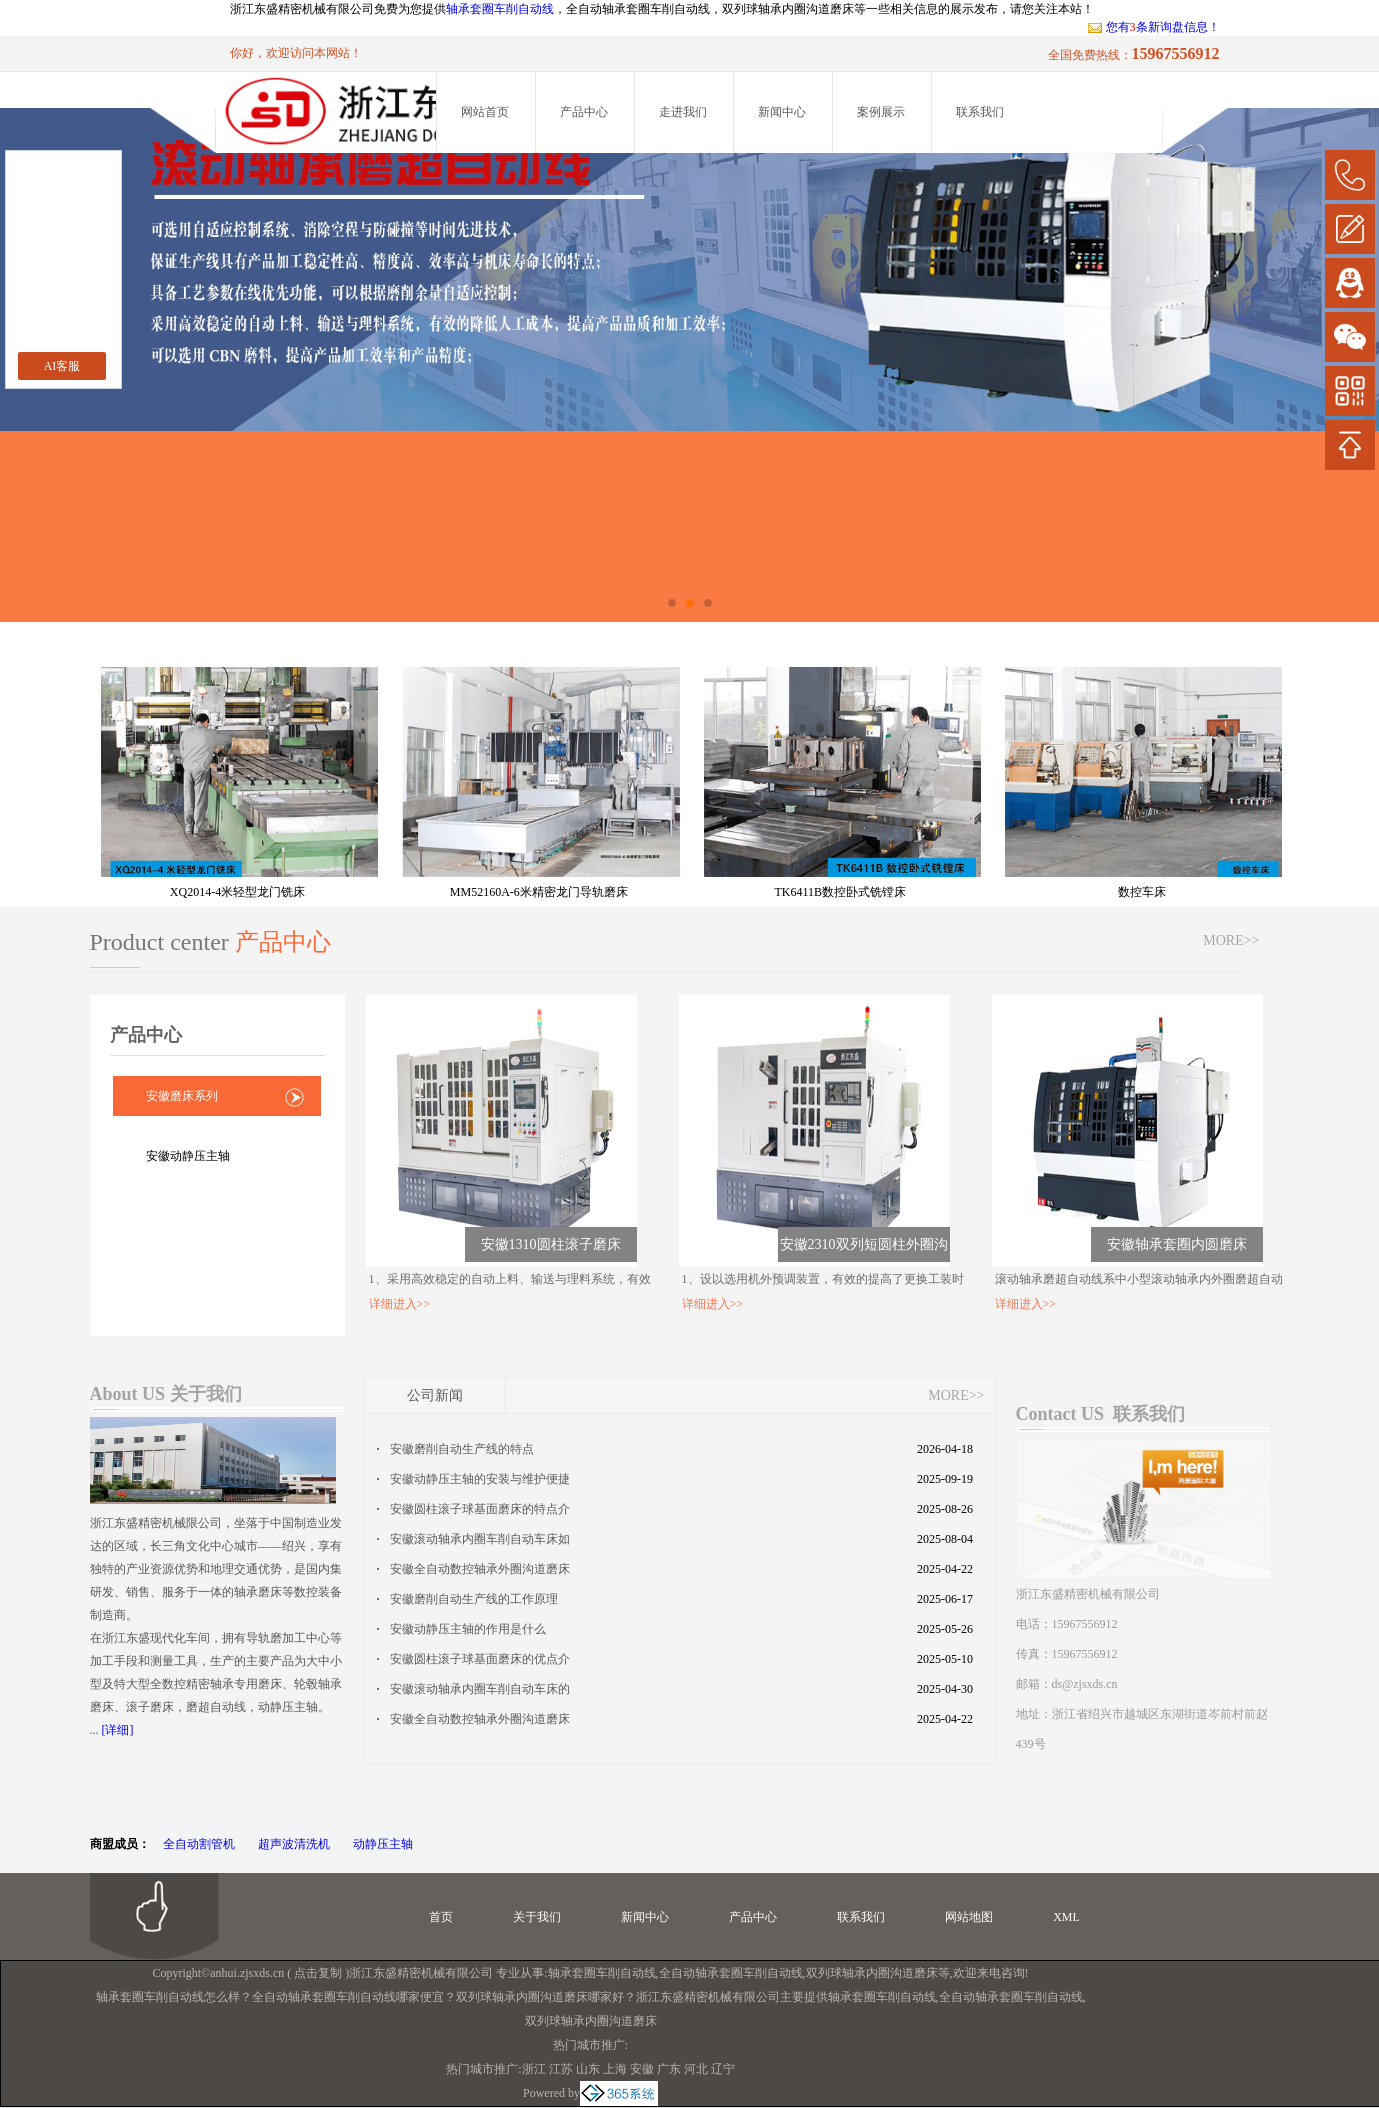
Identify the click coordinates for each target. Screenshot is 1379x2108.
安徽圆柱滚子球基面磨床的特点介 (480, 1509)
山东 (588, 2069)
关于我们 (537, 1917)
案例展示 (881, 112)
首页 (441, 1917)
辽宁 (723, 2069)
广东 (669, 2069)
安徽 (642, 2069)
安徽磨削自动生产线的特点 (462, 1449)
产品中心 (584, 112)
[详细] (118, 1730)
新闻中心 (782, 112)
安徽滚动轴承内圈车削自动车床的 (480, 1689)
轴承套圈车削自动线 (500, 9)
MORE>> (1231, 940)
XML (1066, 1917)
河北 (696, 2069)
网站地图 (969, 1917)
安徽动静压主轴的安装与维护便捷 (480, 1479)
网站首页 (485, 112)
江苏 (561, 2069)
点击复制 (318, 1973)
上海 (615, 2069)
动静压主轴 (383, 1844)
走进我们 (683, 112)
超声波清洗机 (294, 1844)
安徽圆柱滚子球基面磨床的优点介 (480, 1659)
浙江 (534, 2069)
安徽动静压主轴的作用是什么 (468, 1629)
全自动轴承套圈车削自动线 (731, 1973)
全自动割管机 (199, 1844)
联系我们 (980, 112)
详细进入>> (400, 1304)
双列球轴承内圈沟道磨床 (872, 1973)
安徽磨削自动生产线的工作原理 (474, 1599)
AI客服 (62, 366)
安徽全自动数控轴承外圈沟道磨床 (480, 1569)
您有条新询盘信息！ (1153, 27)
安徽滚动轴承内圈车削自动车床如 (480, 1539)
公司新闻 (435, 1395)
